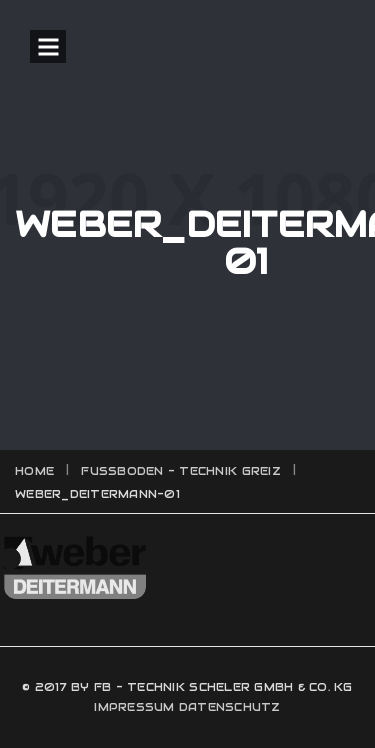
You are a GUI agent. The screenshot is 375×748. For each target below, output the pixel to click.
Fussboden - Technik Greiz (181, 471)
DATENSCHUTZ (230, 707)
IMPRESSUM (134, 707)
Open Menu (48, 46)
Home (34, 471)
